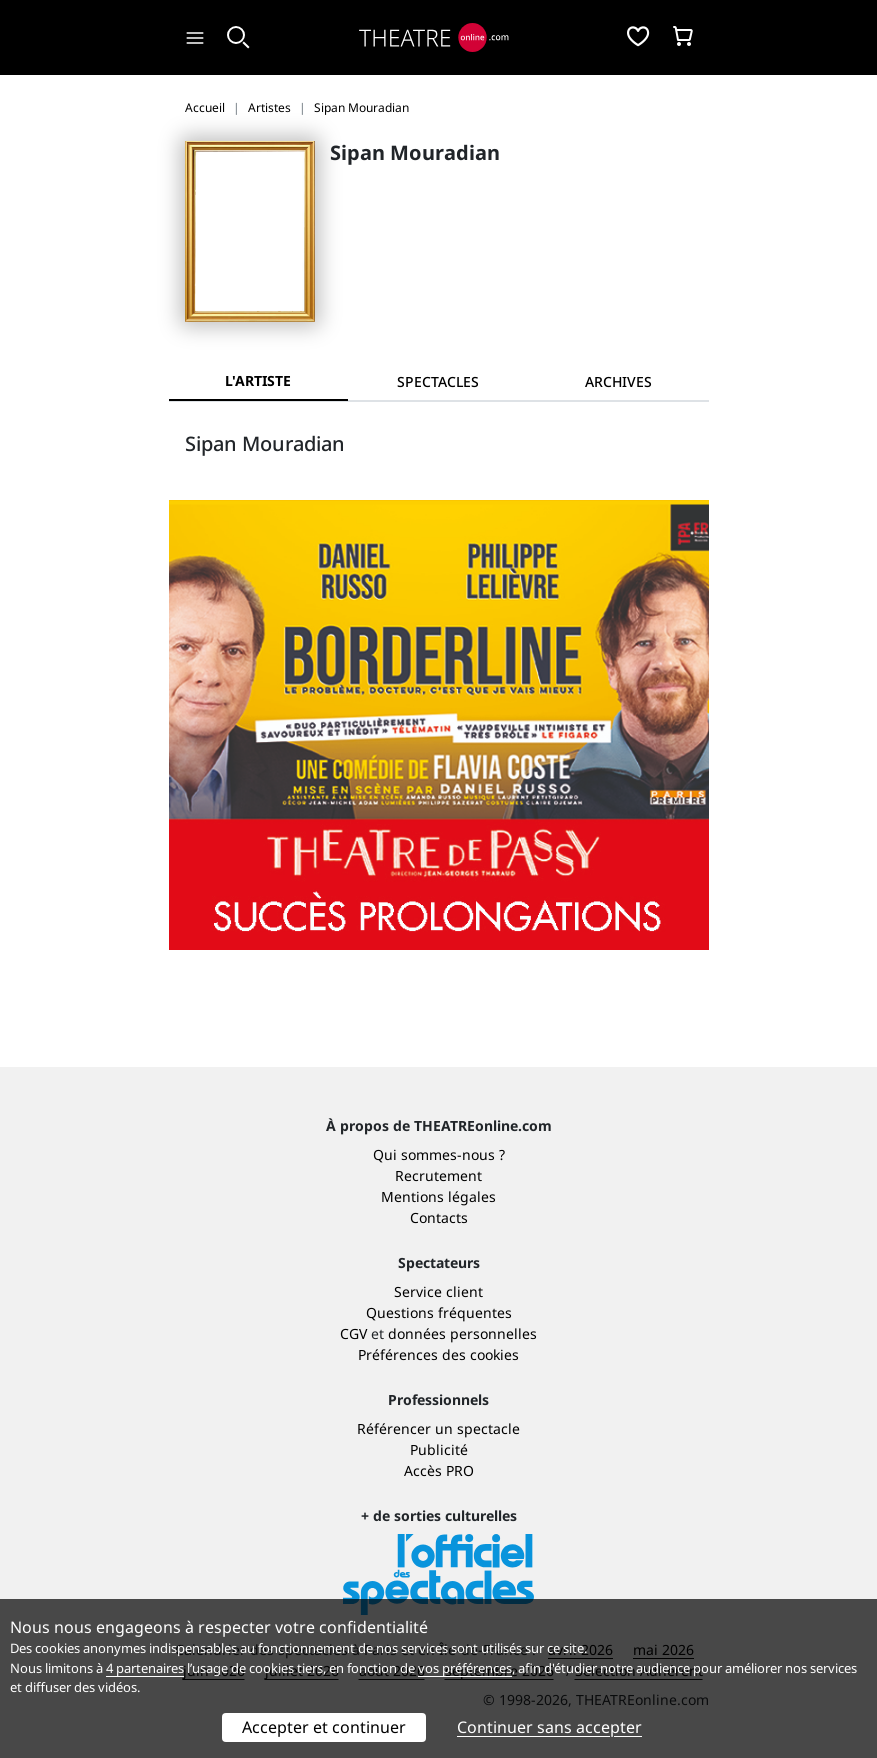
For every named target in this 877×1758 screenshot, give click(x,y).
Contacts (439, 1217)
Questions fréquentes (439, 1312)
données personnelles (462, 1333)
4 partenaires (145, 1668)
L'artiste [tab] (258, 380)
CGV (353, 1333)
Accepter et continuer (324, 1727)
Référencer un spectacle (438, 1428)
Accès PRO (439, 1470)
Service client (438, 1291)
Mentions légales (438, 1196)
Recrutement (438, 1175)
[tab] (438, 381)
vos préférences (465, 1668)
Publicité (439, 1449)
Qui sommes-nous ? (439, 1154)
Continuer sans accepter (549, 1727)
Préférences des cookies (438, 1354)
